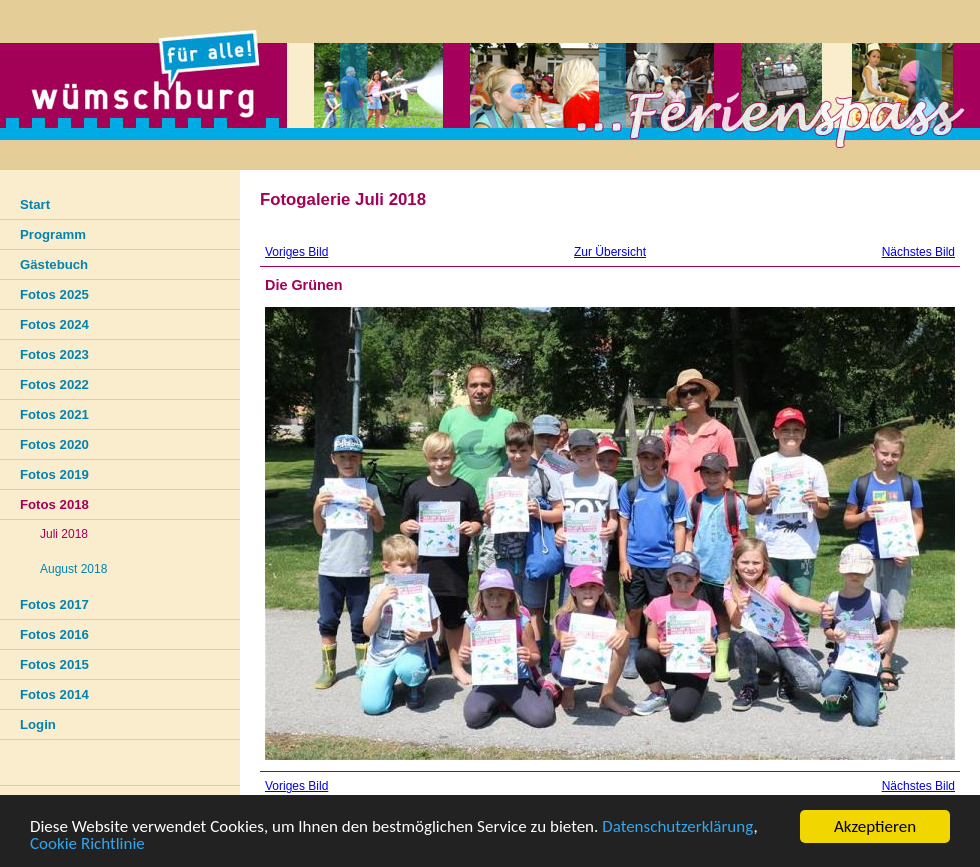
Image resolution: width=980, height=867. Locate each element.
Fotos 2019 (54, 474)
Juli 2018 (64, 534)
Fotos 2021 (54, 414)
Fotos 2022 (54, 384)
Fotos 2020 (54, 444)
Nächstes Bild (918, 252)
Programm (53, 234)
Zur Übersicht (610, 252)
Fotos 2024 (54, 324)
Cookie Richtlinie (87, 844)
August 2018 (73, 569)
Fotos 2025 (54, 294)
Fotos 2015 (54, 664)
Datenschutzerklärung (677, 827)
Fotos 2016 (54, 634)
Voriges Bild (296, 252)
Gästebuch (54, 264)
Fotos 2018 (54, 504)
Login (38, 724)
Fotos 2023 (54, 354)
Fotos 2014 (54, 694)
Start (35, 204)
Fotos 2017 (54, 604)
